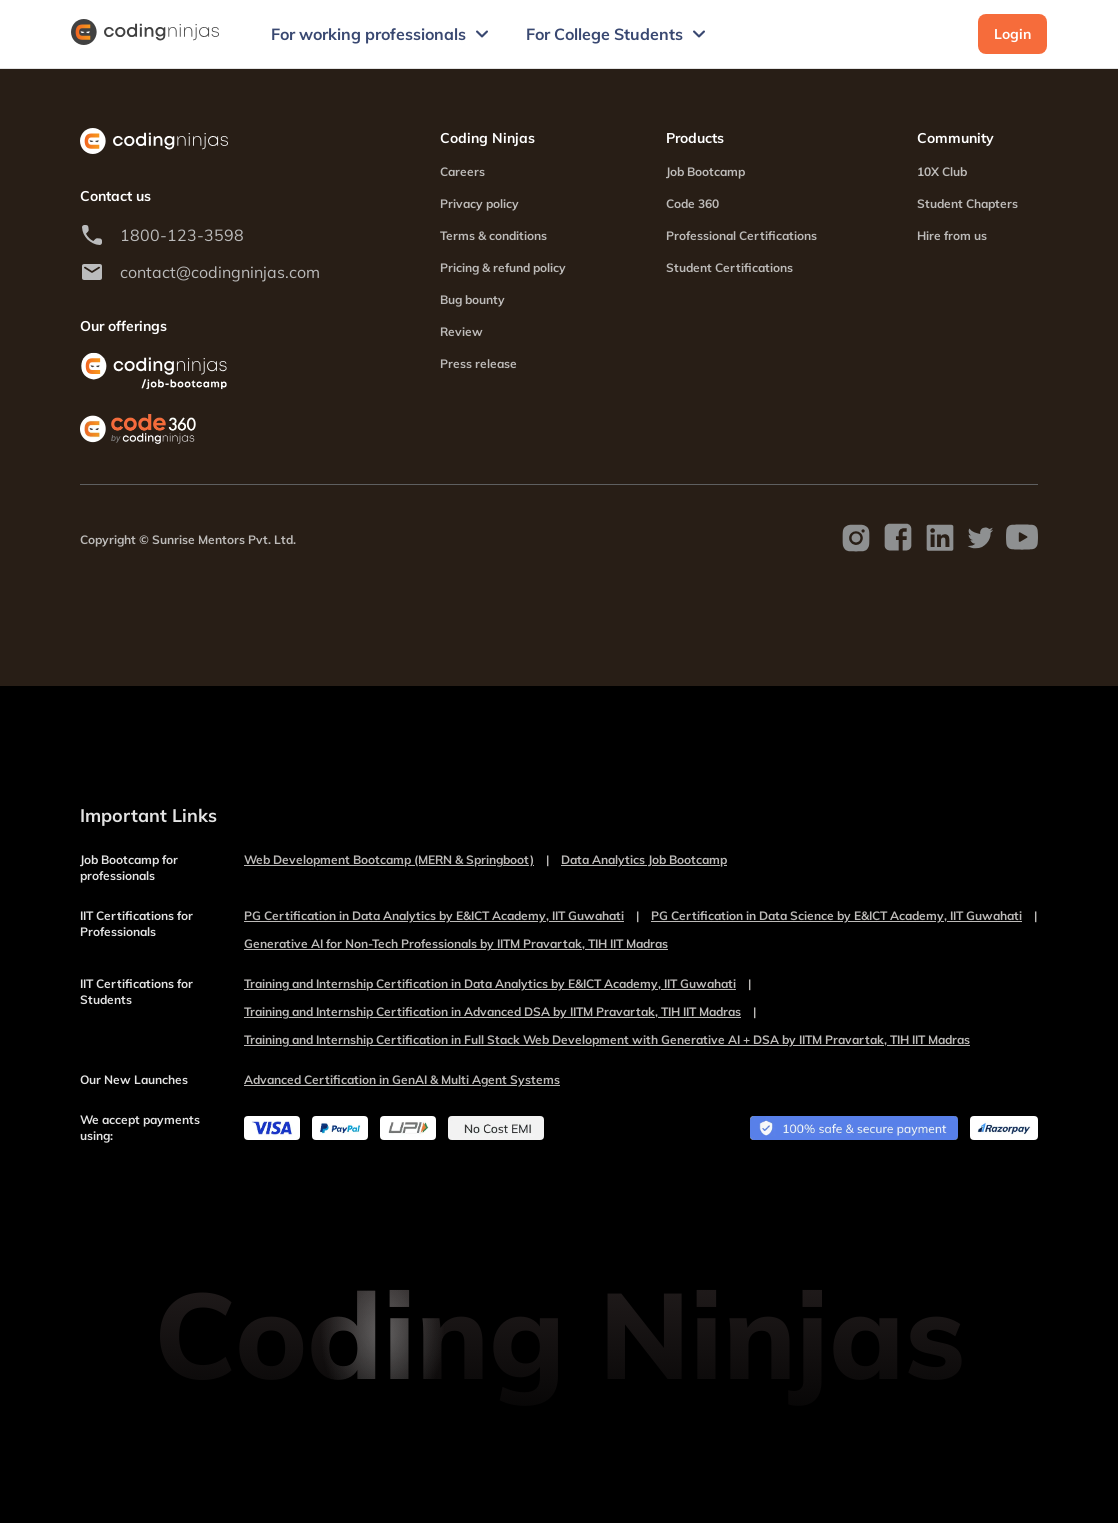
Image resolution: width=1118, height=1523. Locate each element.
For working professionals (382, 34)
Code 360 (692, 203)
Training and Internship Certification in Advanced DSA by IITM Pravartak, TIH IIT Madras (500, 1012)
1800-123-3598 (182, 235)
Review (461, 331)
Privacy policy (479, 203)
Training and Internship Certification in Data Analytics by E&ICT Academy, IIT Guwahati (497, 984)
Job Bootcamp (705, 171)
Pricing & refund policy (503, 267)
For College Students (618, 34)
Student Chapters (967, 203)
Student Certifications (729, 267)
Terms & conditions (493, 235)
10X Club (942, 171)
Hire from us (952, 235)
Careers (462, 171)
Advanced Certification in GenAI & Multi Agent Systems (402, 1079)
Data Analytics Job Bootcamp (644, 859)
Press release (478, 363)
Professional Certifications (741, 235)
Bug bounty (472, 299)
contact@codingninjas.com (220, 272)
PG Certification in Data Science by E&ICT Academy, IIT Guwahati (844, 916)
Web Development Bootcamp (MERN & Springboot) (396, 860)
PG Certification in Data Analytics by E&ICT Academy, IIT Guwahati (441, 916)
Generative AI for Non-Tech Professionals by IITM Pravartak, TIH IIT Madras (456, 943)
